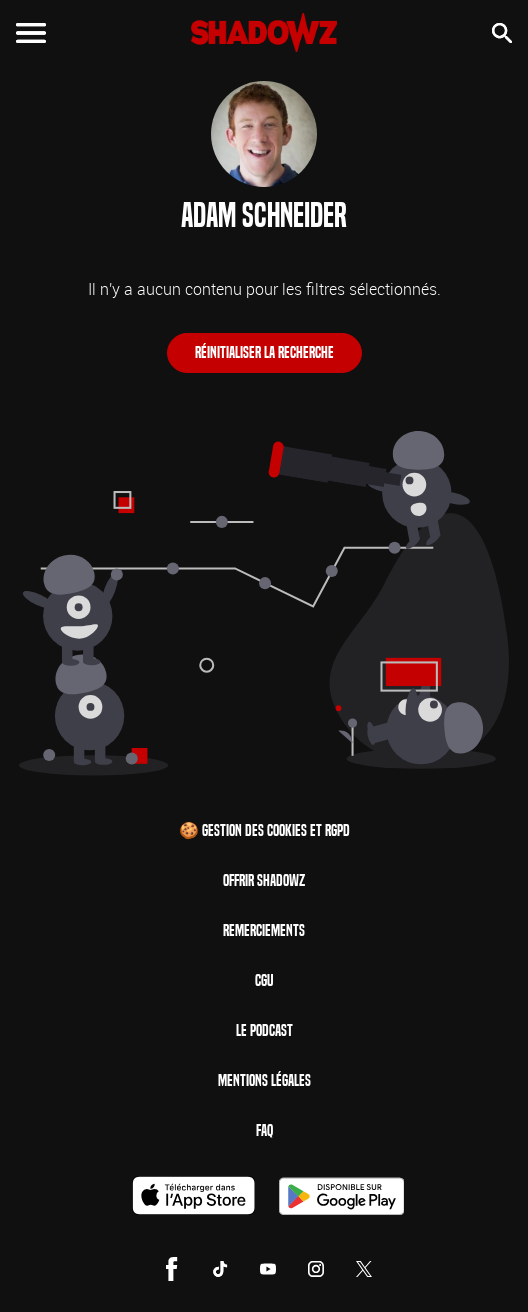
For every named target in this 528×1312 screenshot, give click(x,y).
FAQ (264, 1130)
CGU (264, 980)
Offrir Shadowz (264, 880)
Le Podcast (264, 1030)
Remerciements (264, 930)
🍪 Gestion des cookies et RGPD (264, 830)
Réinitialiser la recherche (264, 352)
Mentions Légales (264, 1080)
